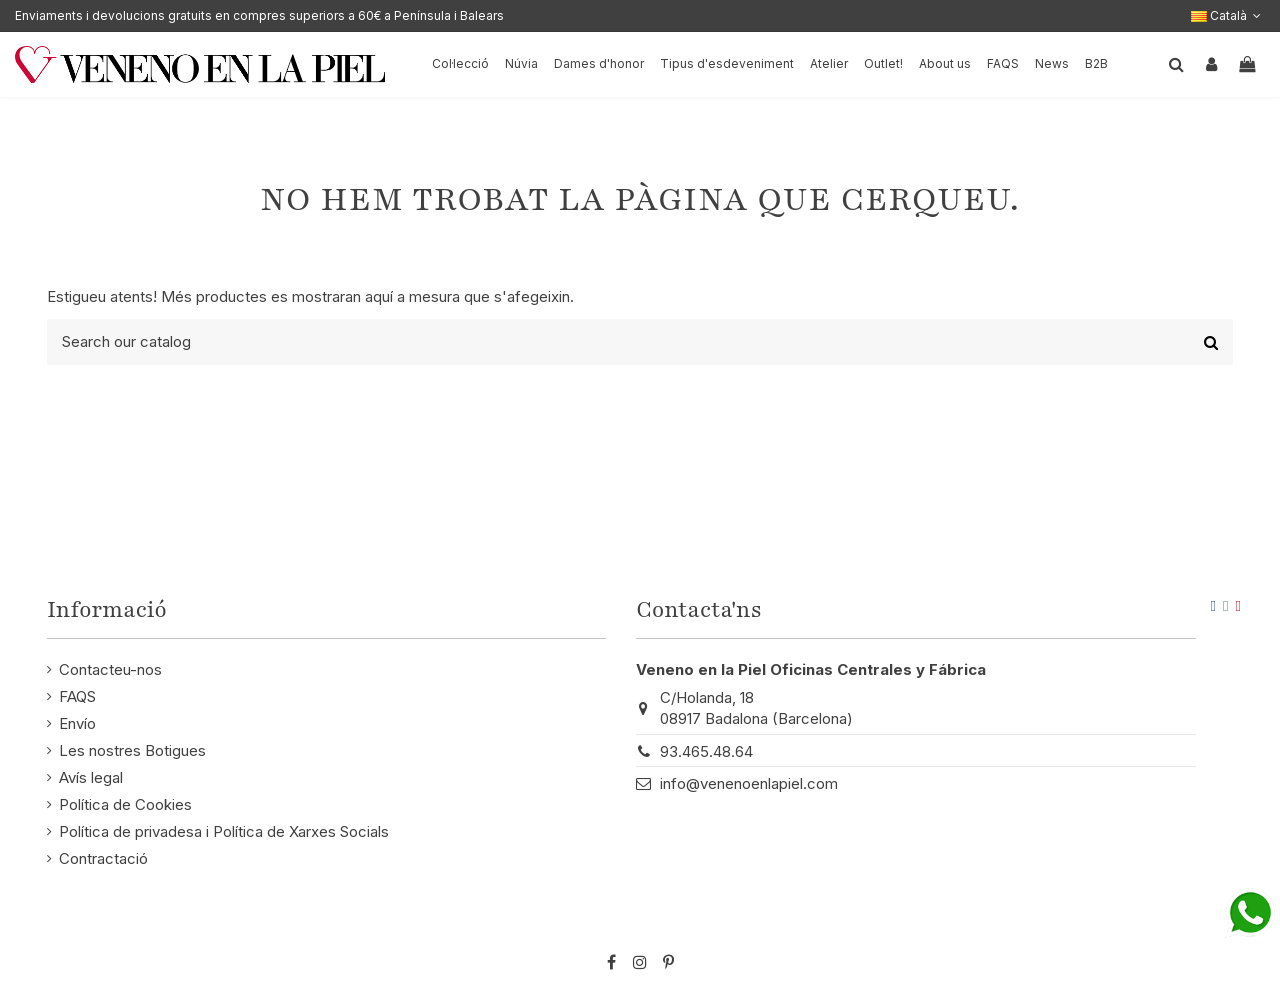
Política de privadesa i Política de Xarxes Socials (224, 831)
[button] (945, 64)
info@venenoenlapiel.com (749, 783)
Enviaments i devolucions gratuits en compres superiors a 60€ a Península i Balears (259, 15)
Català (1228, 15)
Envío (77, 723)
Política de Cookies (125, 804)
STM (1183, 929)
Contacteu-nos (110, 669)
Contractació (103, 858)
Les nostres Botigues (132, 750)
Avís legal (91, 777)
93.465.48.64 (706, 751)
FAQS (77, 696)
